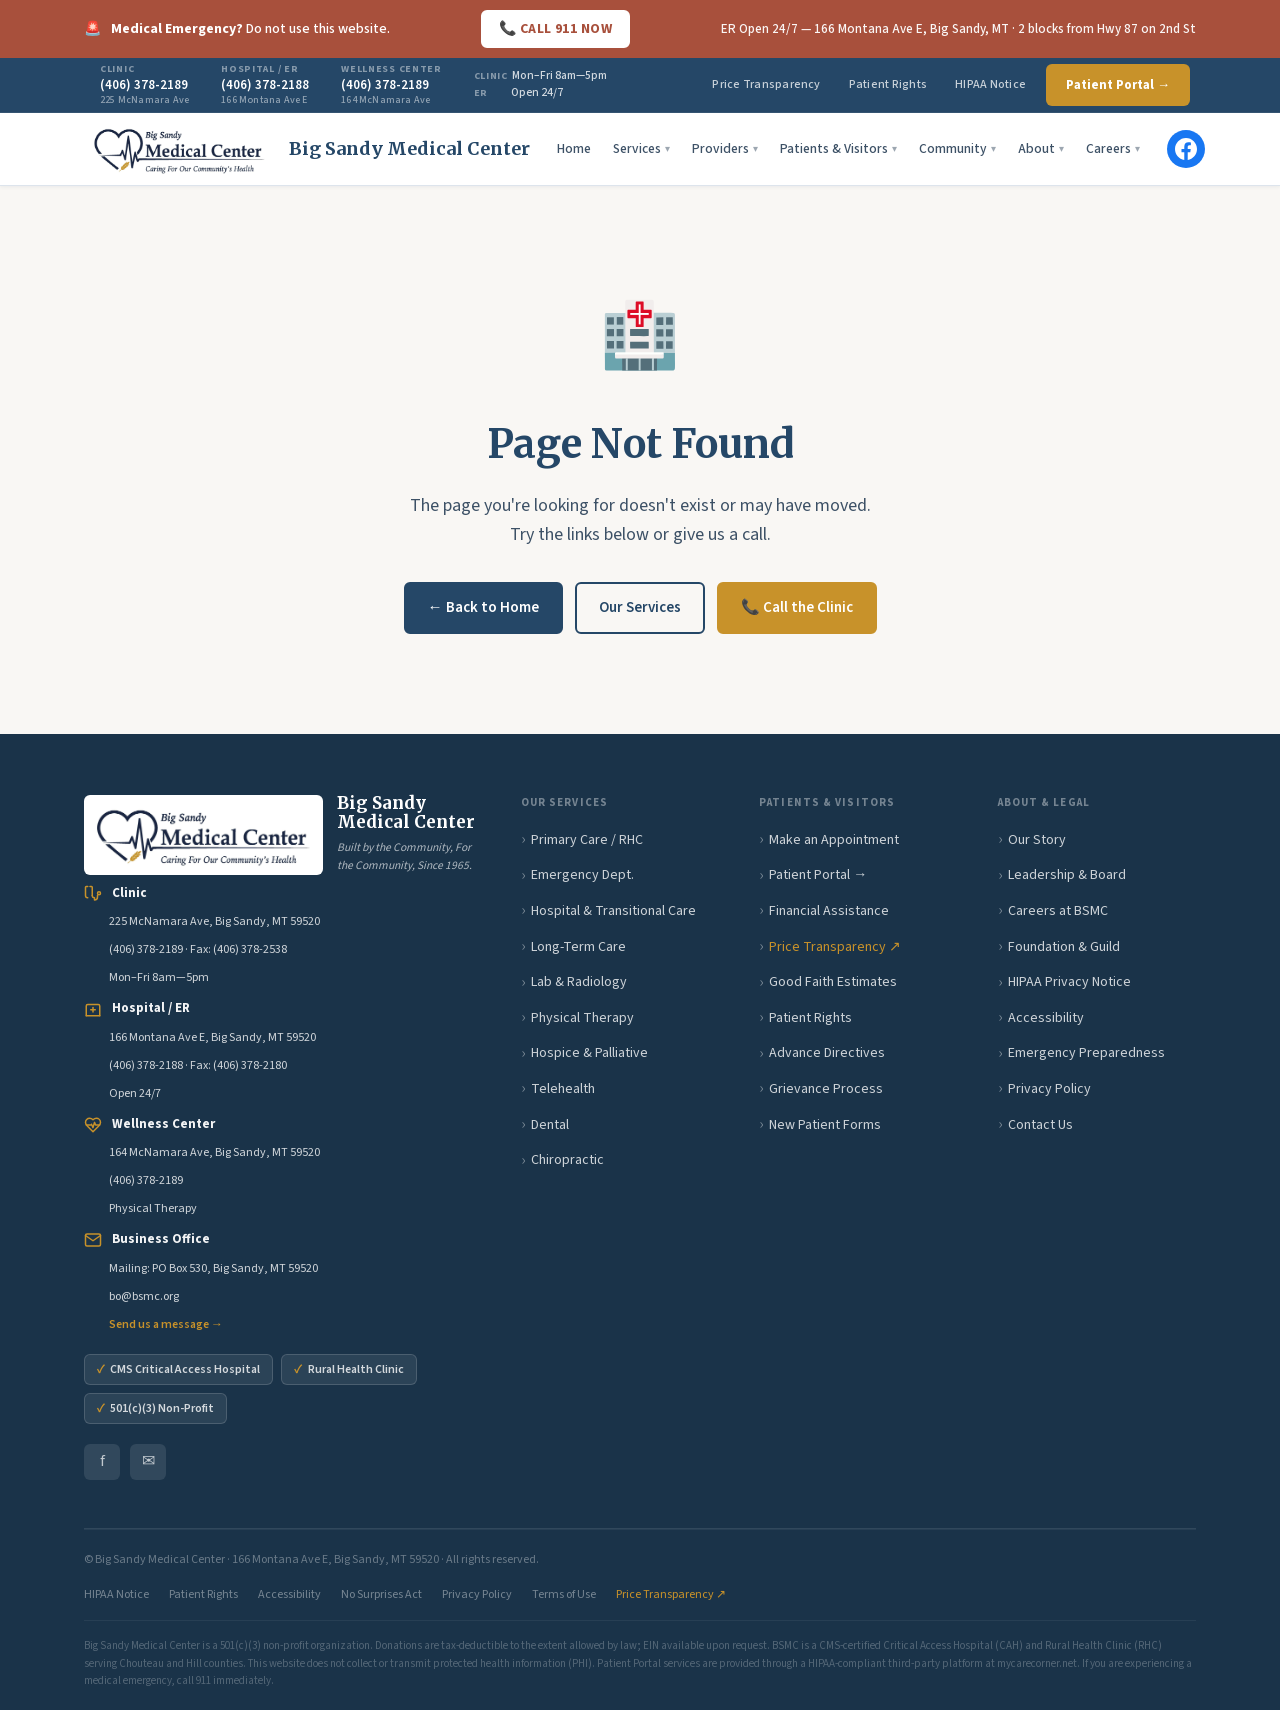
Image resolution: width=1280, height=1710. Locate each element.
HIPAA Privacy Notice (1069, 982)
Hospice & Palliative (589, 1053)
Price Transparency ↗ (835, 947)
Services (641, 148)
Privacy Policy (1049, 1089)
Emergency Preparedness (1086, 1053)
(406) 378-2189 (146, 949)
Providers (725, 148)
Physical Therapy (582, 1018)
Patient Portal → (1118, 85)
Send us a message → (166, 1324)
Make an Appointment (834, 840)
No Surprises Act (381, 1594)
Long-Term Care (578, 947)
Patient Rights (888, 84)
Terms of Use (564, 1594)
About (1041, 148)
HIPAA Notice (990, 84)
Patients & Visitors (838, 148)
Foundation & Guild (1064, 947)
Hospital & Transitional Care (613, 911)
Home (574, 148)
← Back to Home (483, 607)
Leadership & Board (1067, 875)
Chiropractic (567, 1160)
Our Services (640, 607)
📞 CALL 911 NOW (555, 29)
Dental (550, 1125)
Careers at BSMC (1058, 911)
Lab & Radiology (579, 982)
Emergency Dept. (582, 875)
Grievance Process (826, 1089)
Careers (1113, 148)
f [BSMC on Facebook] (102, 1461)
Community (957, 148)
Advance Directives (827, 1053)
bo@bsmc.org (144, 1296)
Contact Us (1040, 1125)
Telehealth (563, 1089)
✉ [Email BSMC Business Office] (148, 1461)
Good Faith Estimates (833, 982)
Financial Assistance (829, 911)
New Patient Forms (825, 1125)
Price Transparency (766, 84)
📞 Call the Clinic (797, 607)
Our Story (1037, 840)
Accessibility (1046, 1018)
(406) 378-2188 (146, 1065)
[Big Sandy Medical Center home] (307, 149)
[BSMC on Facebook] (1186, 149)
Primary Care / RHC (587, 840)
